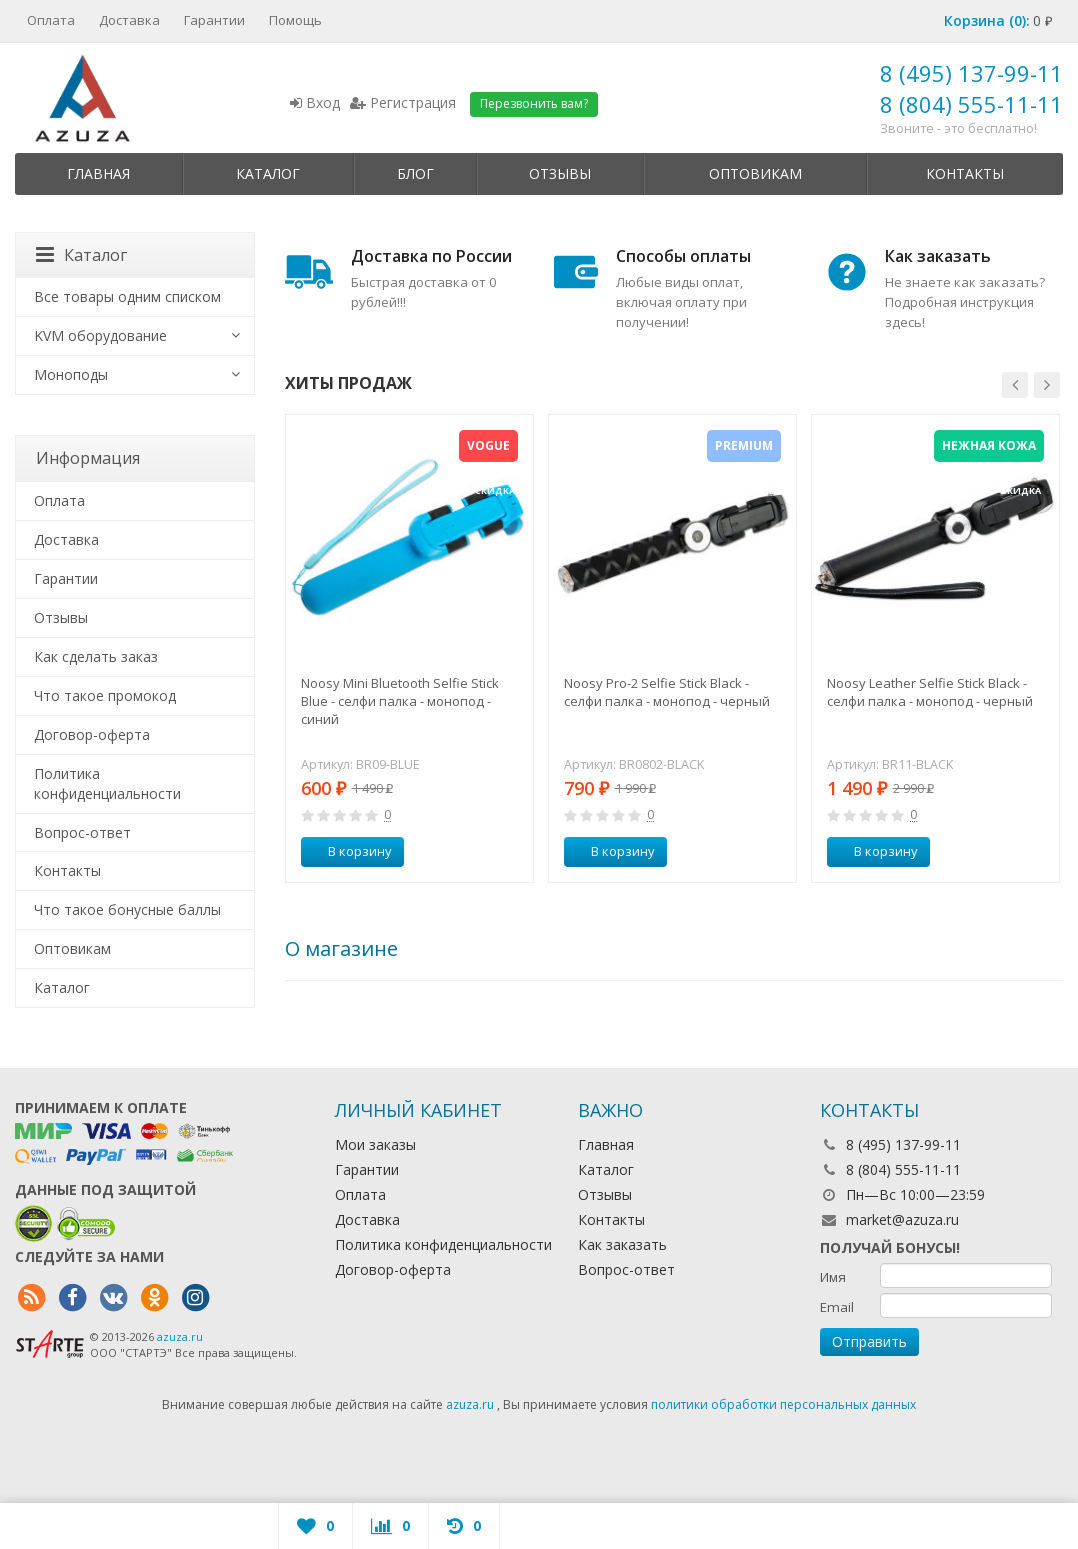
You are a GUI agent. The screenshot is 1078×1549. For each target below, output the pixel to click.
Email (837, 1307)
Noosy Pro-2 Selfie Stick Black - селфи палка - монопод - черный (667, 692)
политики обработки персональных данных (783, 1404)
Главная (98, 173)
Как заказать (622, 1244)
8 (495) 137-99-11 (971, 73)
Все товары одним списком (127, 296)
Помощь (295, 20)
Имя (833, 1277)
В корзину (349, 851)
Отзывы (560, 173)
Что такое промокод (105, 695)
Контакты (965, 173)
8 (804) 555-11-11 (971, 104)
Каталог (268, 173)
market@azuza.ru (902, 1219)
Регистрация (403, 102)
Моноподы (71, 374)
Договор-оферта (92, 734)
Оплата (51, 20)
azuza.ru (180, 1336)
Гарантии (214, 20)
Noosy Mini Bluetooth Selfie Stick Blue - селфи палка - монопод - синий (400, 701)
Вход (315, 102)
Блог (415, 173)
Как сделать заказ (96, 656)
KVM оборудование (100, 335)
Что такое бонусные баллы (127, 909)
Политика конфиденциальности (107, 783)
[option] (409, 648)
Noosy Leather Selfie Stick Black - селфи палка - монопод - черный (930, 692)
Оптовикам (755, 173)
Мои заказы (375, 1144)
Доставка (129, 20)
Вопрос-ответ (82, 832)
